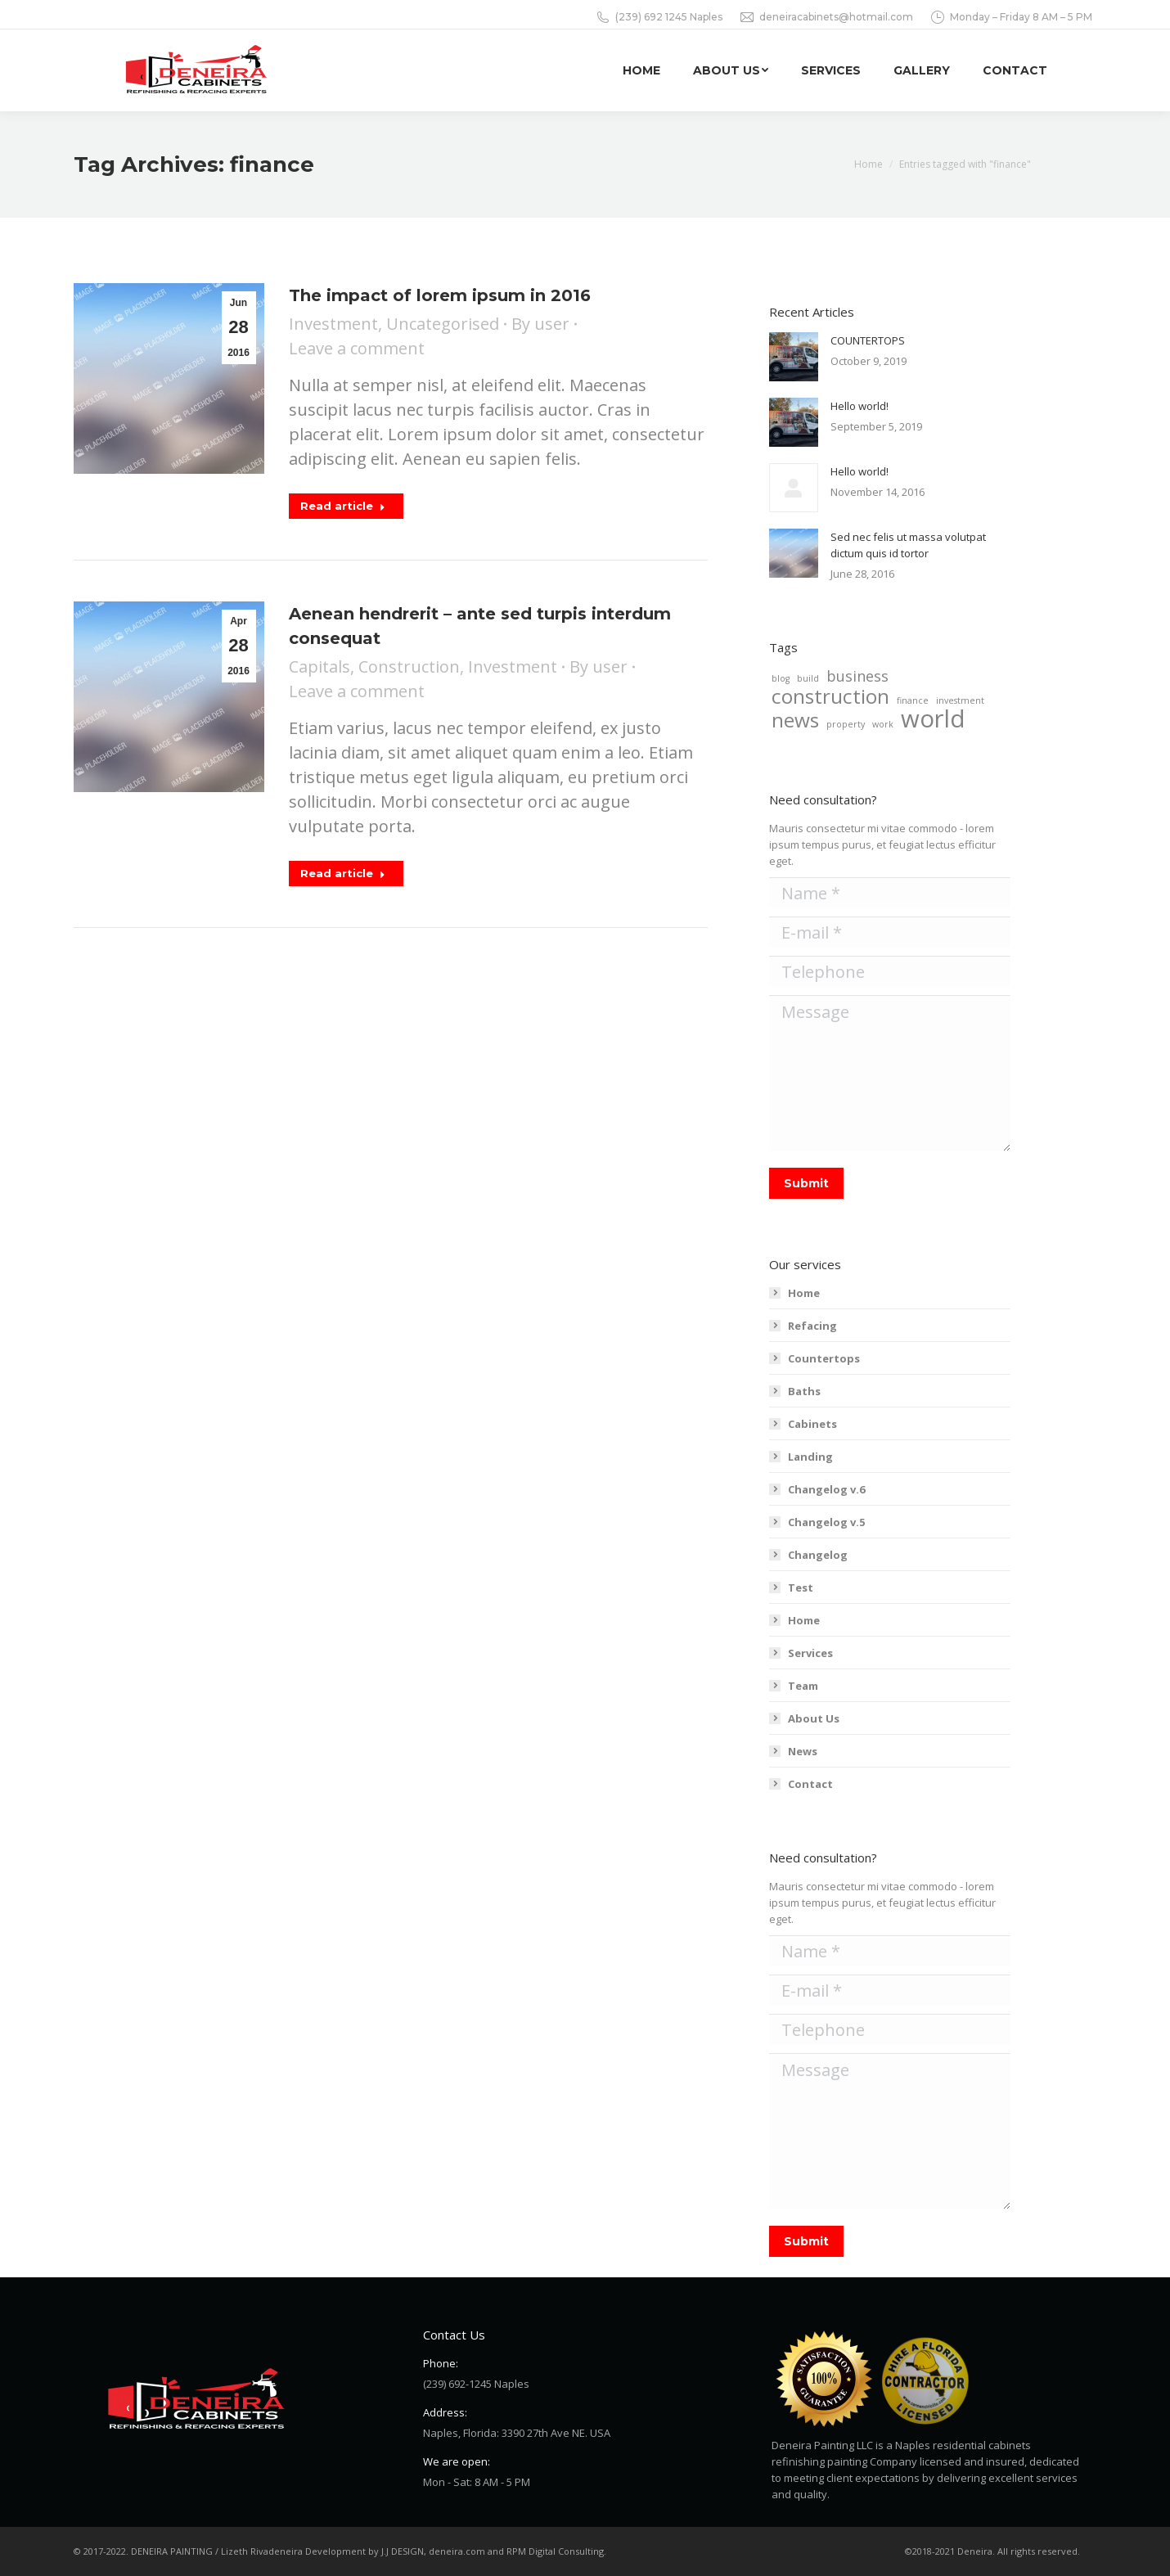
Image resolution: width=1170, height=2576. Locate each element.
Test (800, 1587)
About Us (813, 1718)
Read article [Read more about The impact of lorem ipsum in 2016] (342, 505)
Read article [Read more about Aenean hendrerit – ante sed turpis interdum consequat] (342, 873)
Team (803, 1685)
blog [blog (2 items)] (781, 678)
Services (810, 1653)
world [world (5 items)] (933, 718)
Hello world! (859, 406)
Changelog (818, 1554)
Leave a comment (357, 348)
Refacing (812, 1325)
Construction (409, 666)
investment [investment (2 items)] (960, 700)
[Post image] (793, 356)
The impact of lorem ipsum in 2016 (440, 295)
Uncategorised (442, 324)
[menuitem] (641, 70)
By (540, 324)
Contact (810, 1784)
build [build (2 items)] (808, 678)
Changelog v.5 (826, 1522)
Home (804, 1293)
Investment (333, 324)
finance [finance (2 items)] (913, 700)
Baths (804, 1391)
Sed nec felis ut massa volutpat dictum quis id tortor (908, 545)
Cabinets (812, 1423)
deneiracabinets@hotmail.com (826, 17)
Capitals (319, 666)
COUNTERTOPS (867, 340)
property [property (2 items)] (845, 724)
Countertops (824, 1358)
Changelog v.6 (826, 1489)
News (802, 1751)
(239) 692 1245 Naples (658, 17)
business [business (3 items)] (857, 676)
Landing (810, 1456)
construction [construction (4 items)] (830, 696)
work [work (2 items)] (882, 724)
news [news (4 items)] (795, 720)
